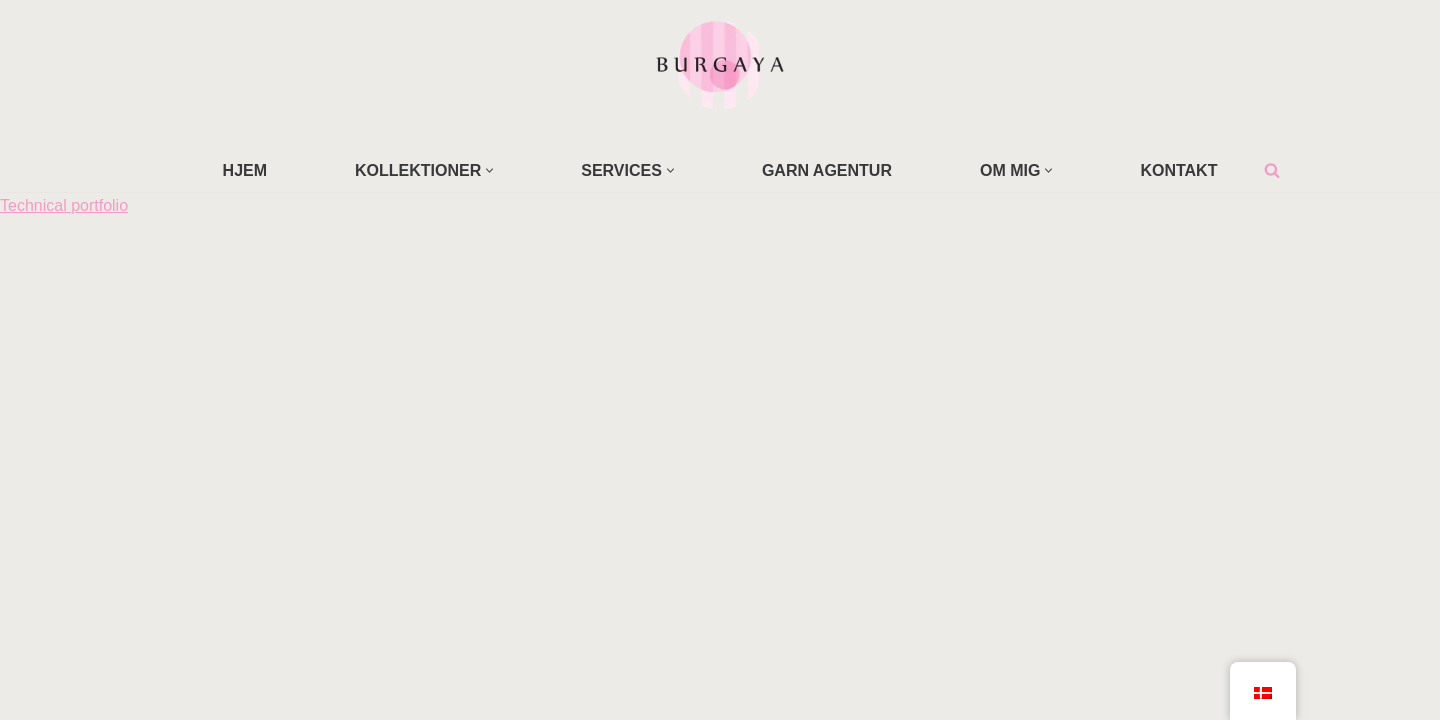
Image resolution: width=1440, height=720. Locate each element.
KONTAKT (1178, 170)
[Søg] (1272, 170)
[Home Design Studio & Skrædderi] (720, 64)
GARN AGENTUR (827, 170)
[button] (489, 170)
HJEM (245, 170)
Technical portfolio (64, 205)
